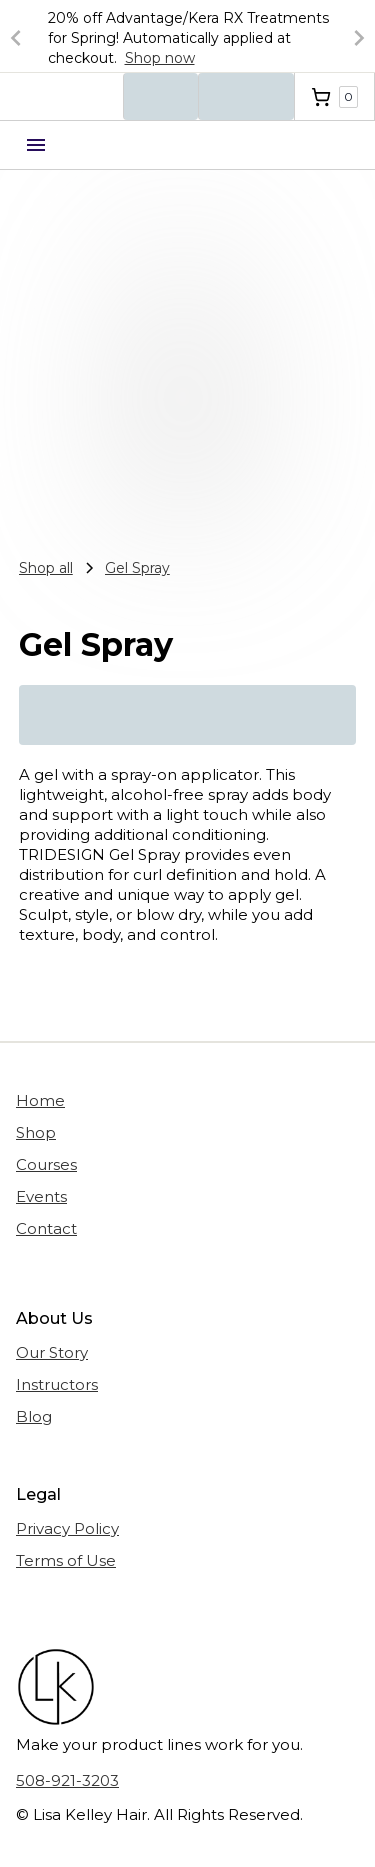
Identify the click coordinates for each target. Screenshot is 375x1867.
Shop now (160, 58)
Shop (36, 1132)
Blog (34, 1416)
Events (41, 1196)
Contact (46, 1228)
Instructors (57, 1384)
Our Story (52, 1352)
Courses (46, 1164)
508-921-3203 (67, 1780)
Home (40, 1100)
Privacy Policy (67, 1528)
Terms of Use (66, 1560)
